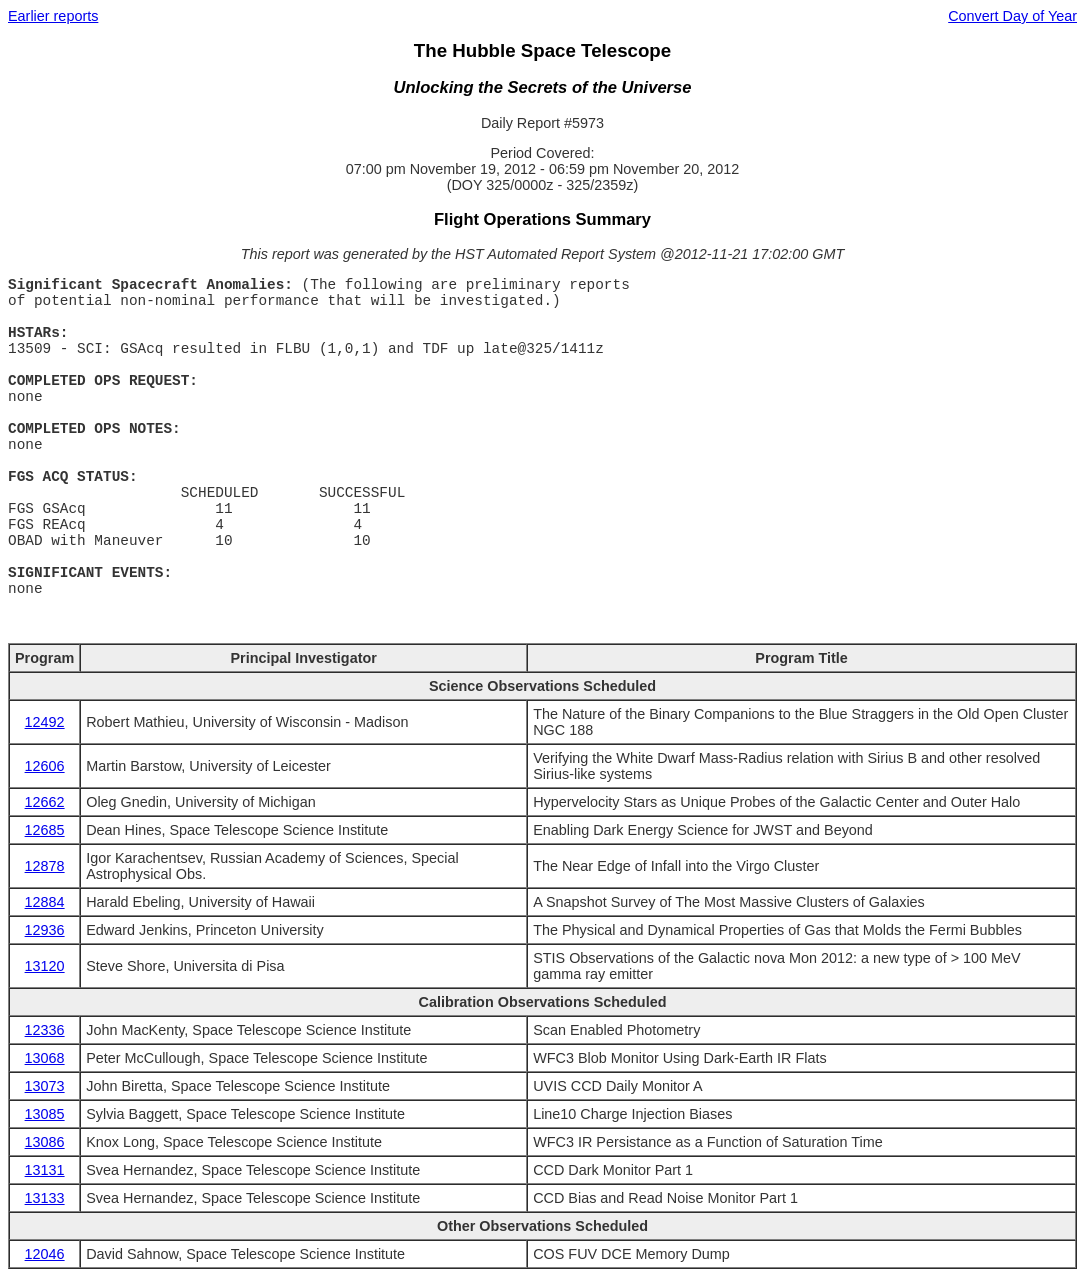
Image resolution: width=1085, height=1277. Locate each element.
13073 (45, 1086)
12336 (45, 1030)
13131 (45, 1170)
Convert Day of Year (1012, 16)
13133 (45, 1198)
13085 (45, 1114)
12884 (45, 902)
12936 (45, 930)
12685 (45, 830)
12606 (45, 766)
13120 (45, 966)
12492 (45, 722)
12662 (45, 802)
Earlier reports (53, 16)
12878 (45, 866)
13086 (45, 1142)
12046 (45, 1254)
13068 (45, 1058)
